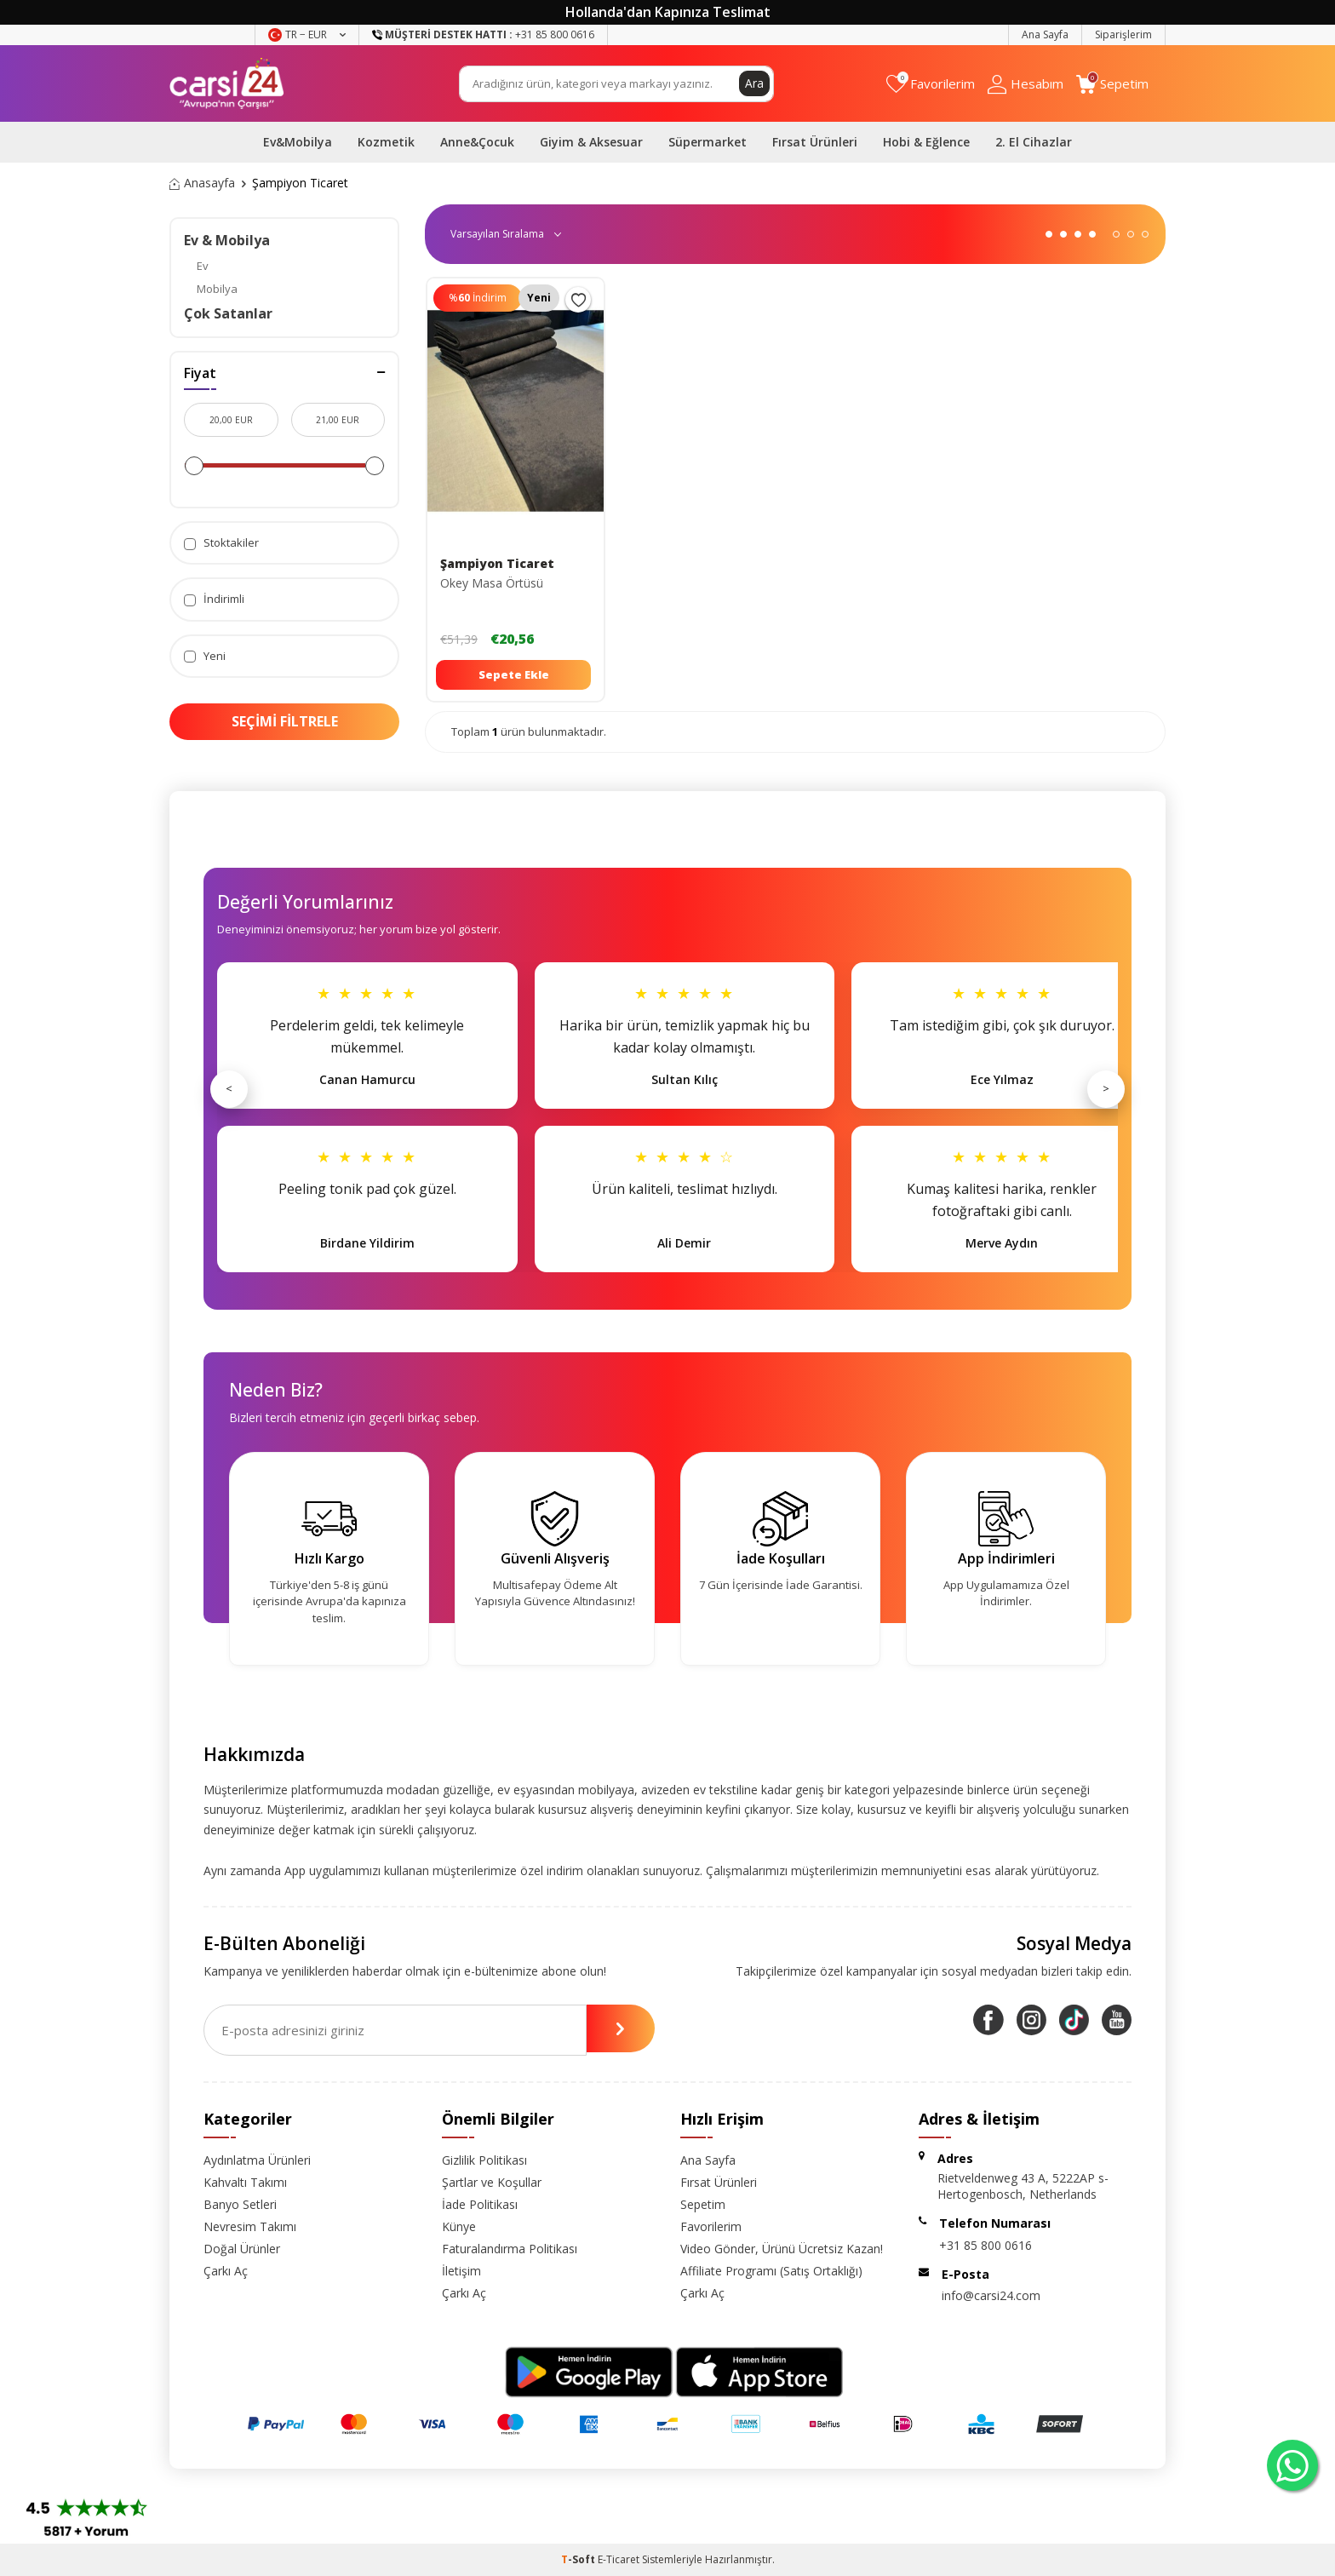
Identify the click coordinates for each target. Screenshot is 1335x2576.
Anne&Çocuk (477, 142)
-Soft (579, 2559)
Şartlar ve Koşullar (491, 2182)
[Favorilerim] (930, 84)
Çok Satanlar (228, 313)
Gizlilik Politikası (484, 2160)
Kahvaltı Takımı (245, 2182)
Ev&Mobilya (297, 142)
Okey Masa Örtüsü (491, 583)
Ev (203, 266)
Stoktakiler (221, 543)
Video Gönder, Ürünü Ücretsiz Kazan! (781, 2248)
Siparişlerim (1123, 34)
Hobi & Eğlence (926, 142)
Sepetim (702, 2204)
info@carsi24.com (991, 2295)
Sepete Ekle (513, 674)
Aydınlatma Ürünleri (257, 2160)
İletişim (461, 2271)
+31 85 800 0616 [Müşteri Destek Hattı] (483, 34)
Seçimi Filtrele (285, 721)
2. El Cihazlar (1033, 142)
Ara (754, 83)
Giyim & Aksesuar (591, 142)
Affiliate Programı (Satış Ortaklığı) (771, 2271)
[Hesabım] (1025, 84)
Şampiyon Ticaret (497, 563)
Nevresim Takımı (249, 2226)
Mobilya (217, 289)
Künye (459, 2226)
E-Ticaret (618, 2559)
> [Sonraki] (1106, 1088)
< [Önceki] (229, 1088)
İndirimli (214, 599)
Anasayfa (202, 183)
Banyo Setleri (240, 2204)
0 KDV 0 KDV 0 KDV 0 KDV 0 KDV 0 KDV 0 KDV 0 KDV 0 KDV (504, 234)
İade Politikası (480, 2204)
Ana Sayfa (1045, 34)
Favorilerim (711, 2226)
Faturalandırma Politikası (509, 2248)
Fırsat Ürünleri (814, 142)
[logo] (226, 83)
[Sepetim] (1112, 84)
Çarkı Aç (225, 2271)
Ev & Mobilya (227, 240)
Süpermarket (707, 142)
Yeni (205, 656)
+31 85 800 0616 (985, 2245)
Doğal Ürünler (241, 2248)
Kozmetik (386, 142)
